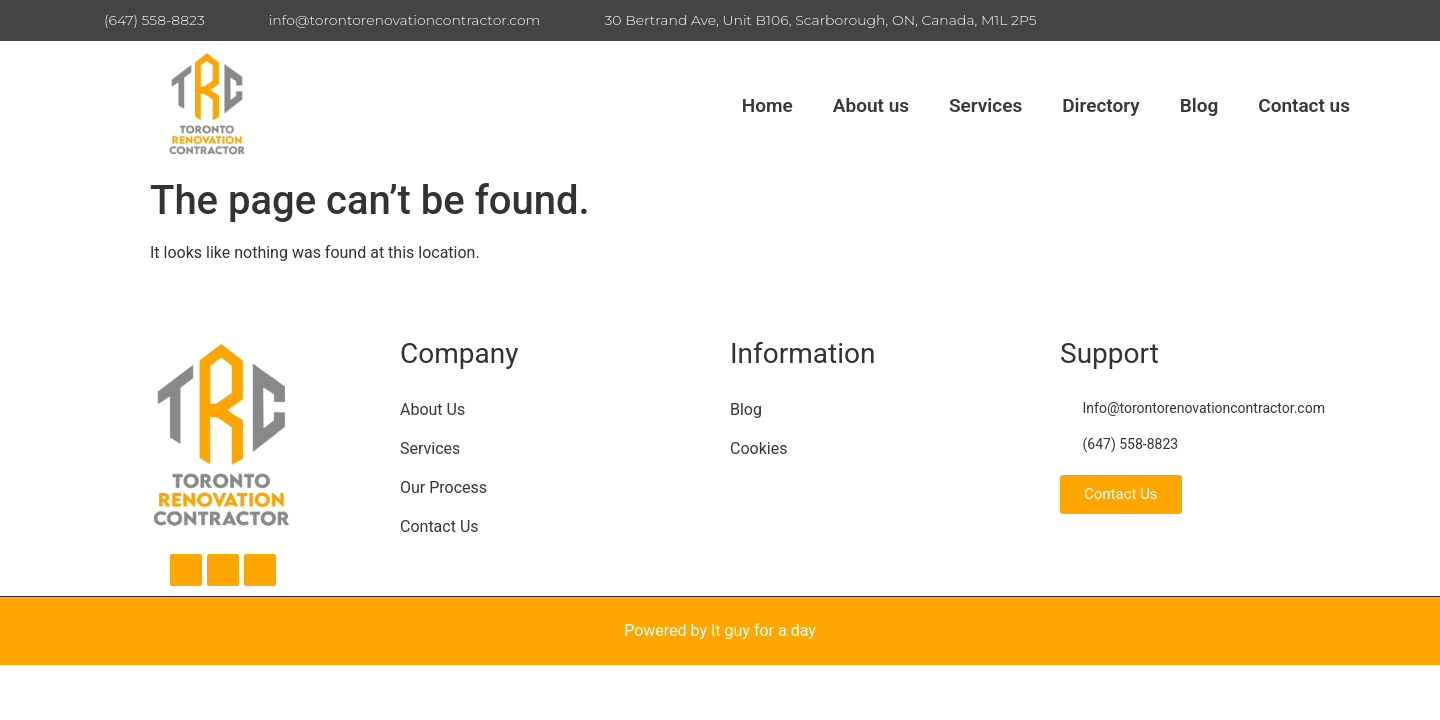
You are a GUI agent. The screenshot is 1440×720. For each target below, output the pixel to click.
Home (767, 105)
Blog (1199, 105)
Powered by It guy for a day (720, 630)
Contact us (1304, 105)
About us (871, 105)
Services (985, 105)
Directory (1100, 105)
